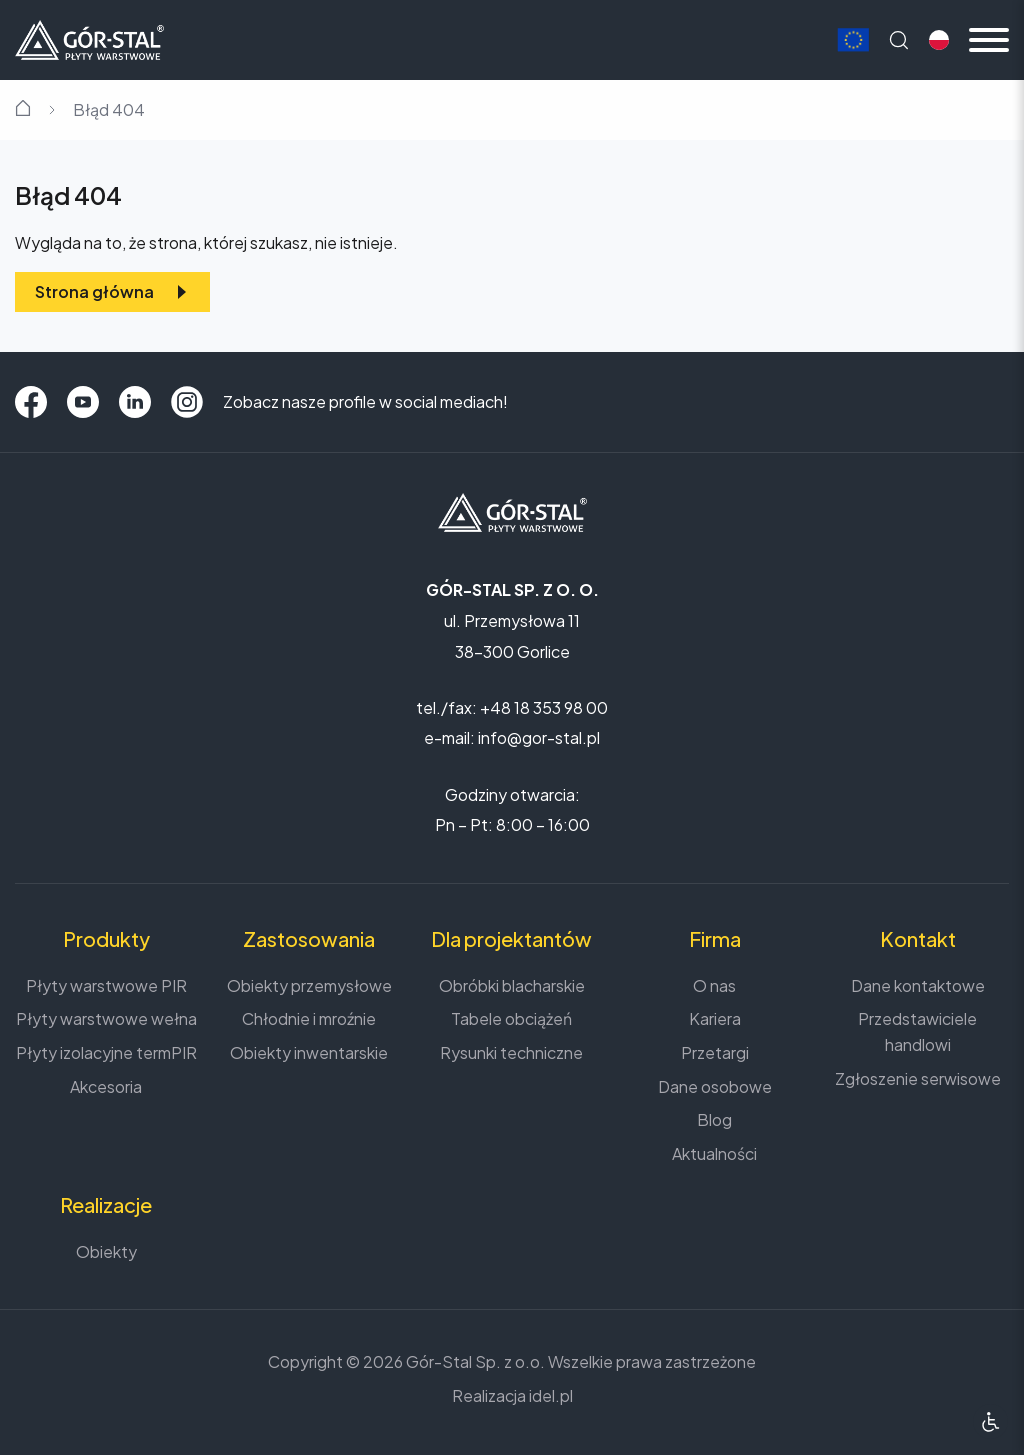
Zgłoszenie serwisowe (918, 1078)
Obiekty (106, 1251)
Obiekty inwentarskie (309, 1052)
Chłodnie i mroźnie (309, 1018)
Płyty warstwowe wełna (106, 1018)
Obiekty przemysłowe (309, 985)
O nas (714, 985)
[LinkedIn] (135, 402)
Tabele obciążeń (511, 1018)
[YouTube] (83, 402)
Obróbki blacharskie (512, 985)
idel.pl (551, 1395)
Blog (714, 1119)
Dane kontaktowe (918, 985)
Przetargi (715, 1052)
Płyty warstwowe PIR (106, 985)
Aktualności (714, 1153)
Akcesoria (106, 1086)
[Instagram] (187, 402)
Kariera (715, 1018)
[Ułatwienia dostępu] (990, 1421)
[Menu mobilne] (989, 40)
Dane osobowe (715, 1086)
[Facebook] (31, 402)
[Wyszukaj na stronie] (899, 40)
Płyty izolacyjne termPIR (106, 1052)
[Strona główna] (89, 37)
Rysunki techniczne (511, 1052)
